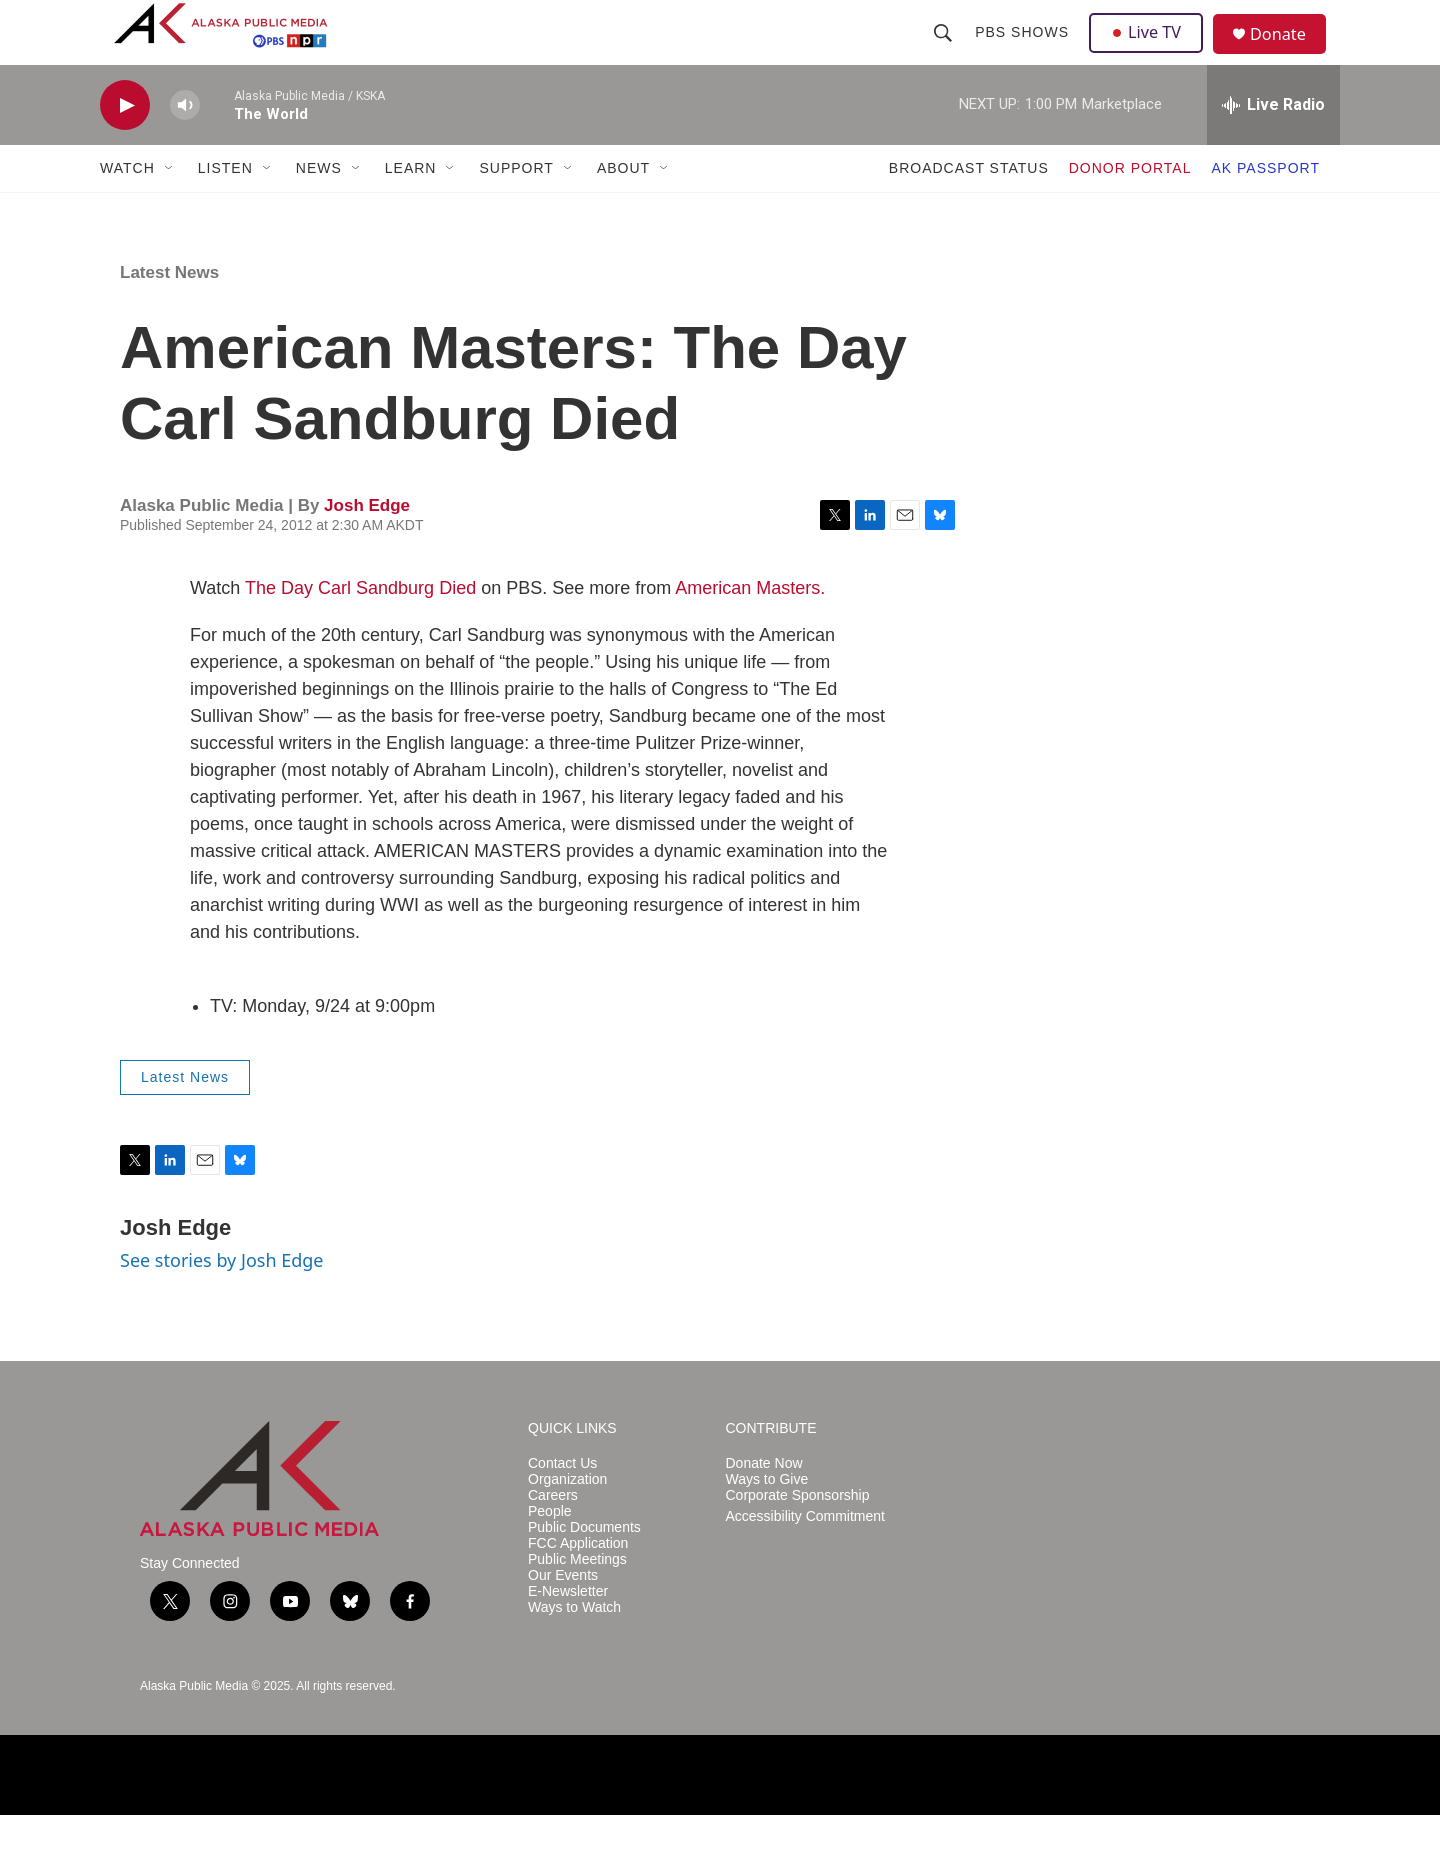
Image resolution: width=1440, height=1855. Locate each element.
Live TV (1151, 52)
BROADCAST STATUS (969, 208)
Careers (553, 1535)
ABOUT (623, 208)
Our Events (563, 1615)
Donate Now (764, 1503)
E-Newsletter (568, 1631)
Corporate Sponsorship (798, 1535)
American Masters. (750, 628)
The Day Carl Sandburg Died (360, 628)
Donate (1289, 54)
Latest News (169, 312)
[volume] (185, 145)
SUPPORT (516, 208)
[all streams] (1273, 145)
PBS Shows (1024, 52)
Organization (567, 1519)
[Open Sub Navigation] (170, 208)
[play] (125, 145)
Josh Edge (367, 545)
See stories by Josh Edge (222, 1300)
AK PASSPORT (1265, 208)
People (550, 1551)
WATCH (127, 208)
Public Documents (584, 1567)
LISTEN (225, 208)
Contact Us (562, 1503)
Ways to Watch (574, 1647)
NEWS (319, 208)
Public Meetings (577, 1599)
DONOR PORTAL (1130, 208)
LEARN (411, 208)
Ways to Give (767, 1519)
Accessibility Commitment (805, 1556)
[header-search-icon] (945, 52)
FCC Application (578, 1583)
